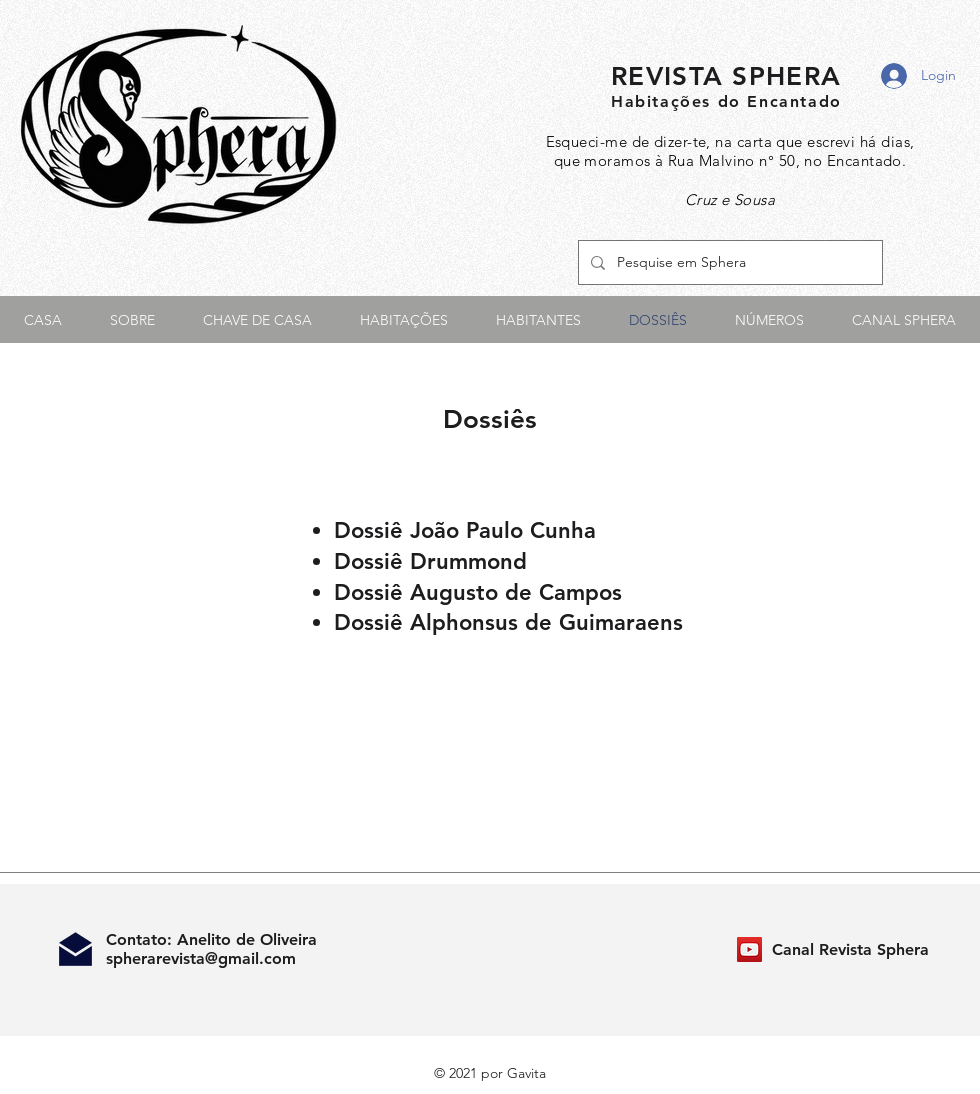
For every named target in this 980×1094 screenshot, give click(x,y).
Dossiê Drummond (430, 561)
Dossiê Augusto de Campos (478, 592)
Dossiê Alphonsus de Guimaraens (508, 622)
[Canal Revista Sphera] (749, 949)
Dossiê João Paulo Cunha (465, 530)
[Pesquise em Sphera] (728, 262)
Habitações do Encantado (726, 101)
